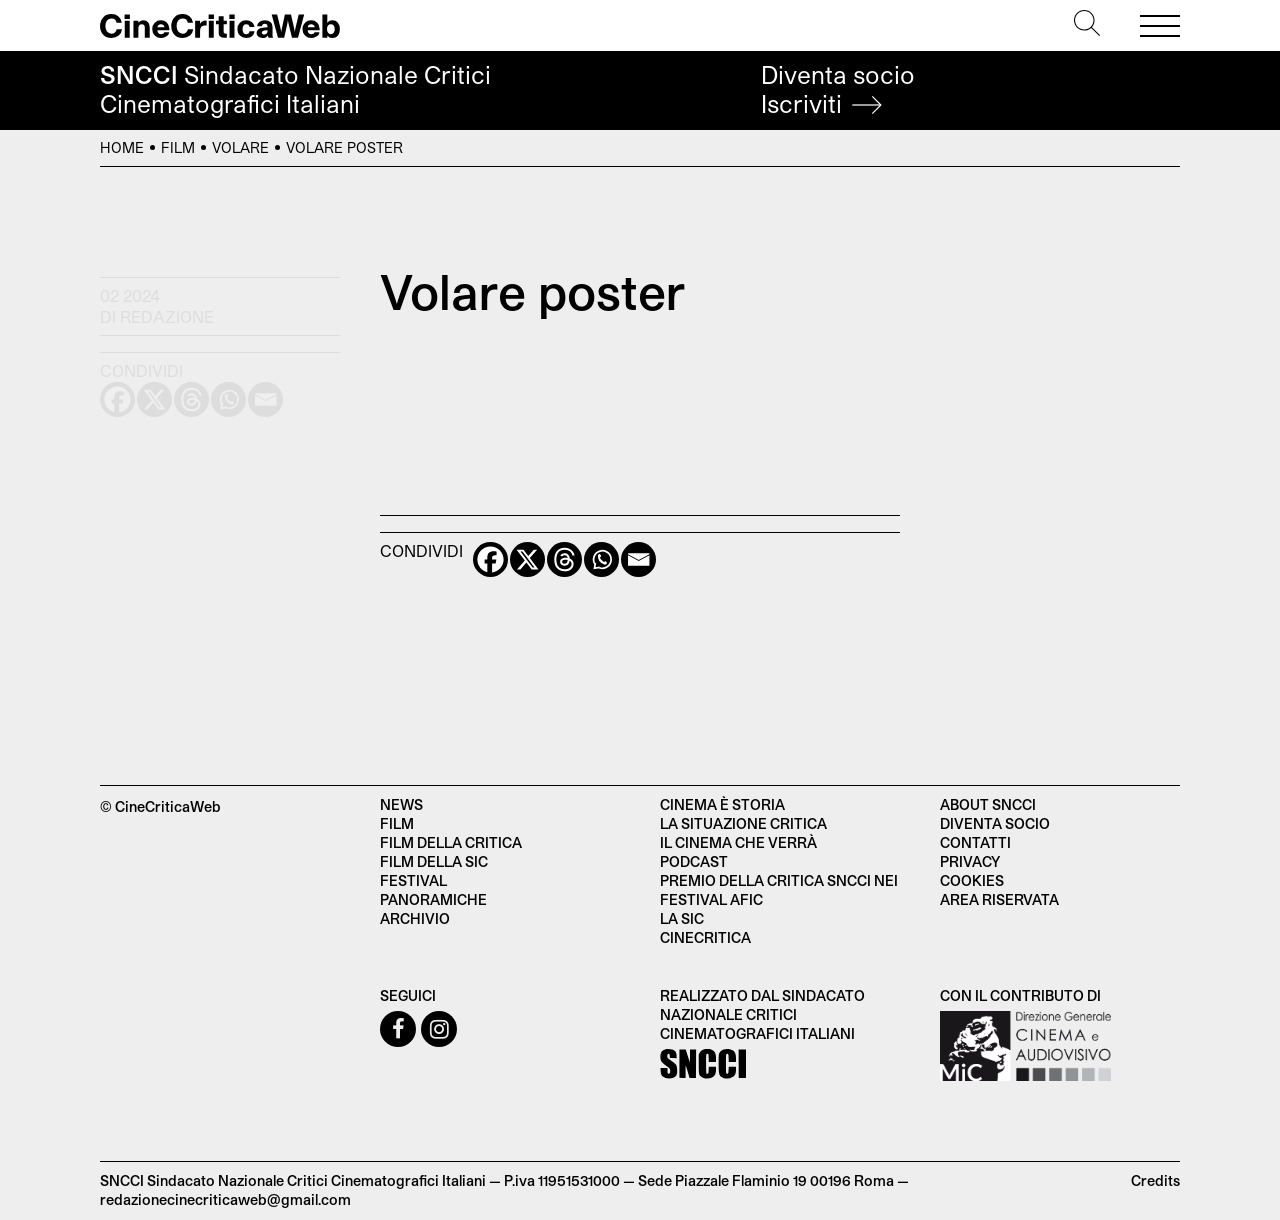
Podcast (694, 861)
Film (178, 147)
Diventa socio (838, 89)
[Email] (638, 559)
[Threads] (564, 559)
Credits (1155, 1180)
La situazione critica (743, 823)
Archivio (415, 918)
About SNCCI (988, 804)
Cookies (972, 880)
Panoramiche (433, 899)
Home (122, 147)
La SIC (682, 918)
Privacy (970, 861)
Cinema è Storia (722, 804)
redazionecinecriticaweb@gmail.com (225, 1199)
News (401, 804)
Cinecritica (705, 937)
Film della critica (451, 842)
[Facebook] (490, 559)
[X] (527, 559)
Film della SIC (434, 861)
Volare (240, 147)
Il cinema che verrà (738, 842)
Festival (413, 880)
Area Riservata (999, 899)
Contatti (975, 842)
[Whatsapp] (601, 559)
